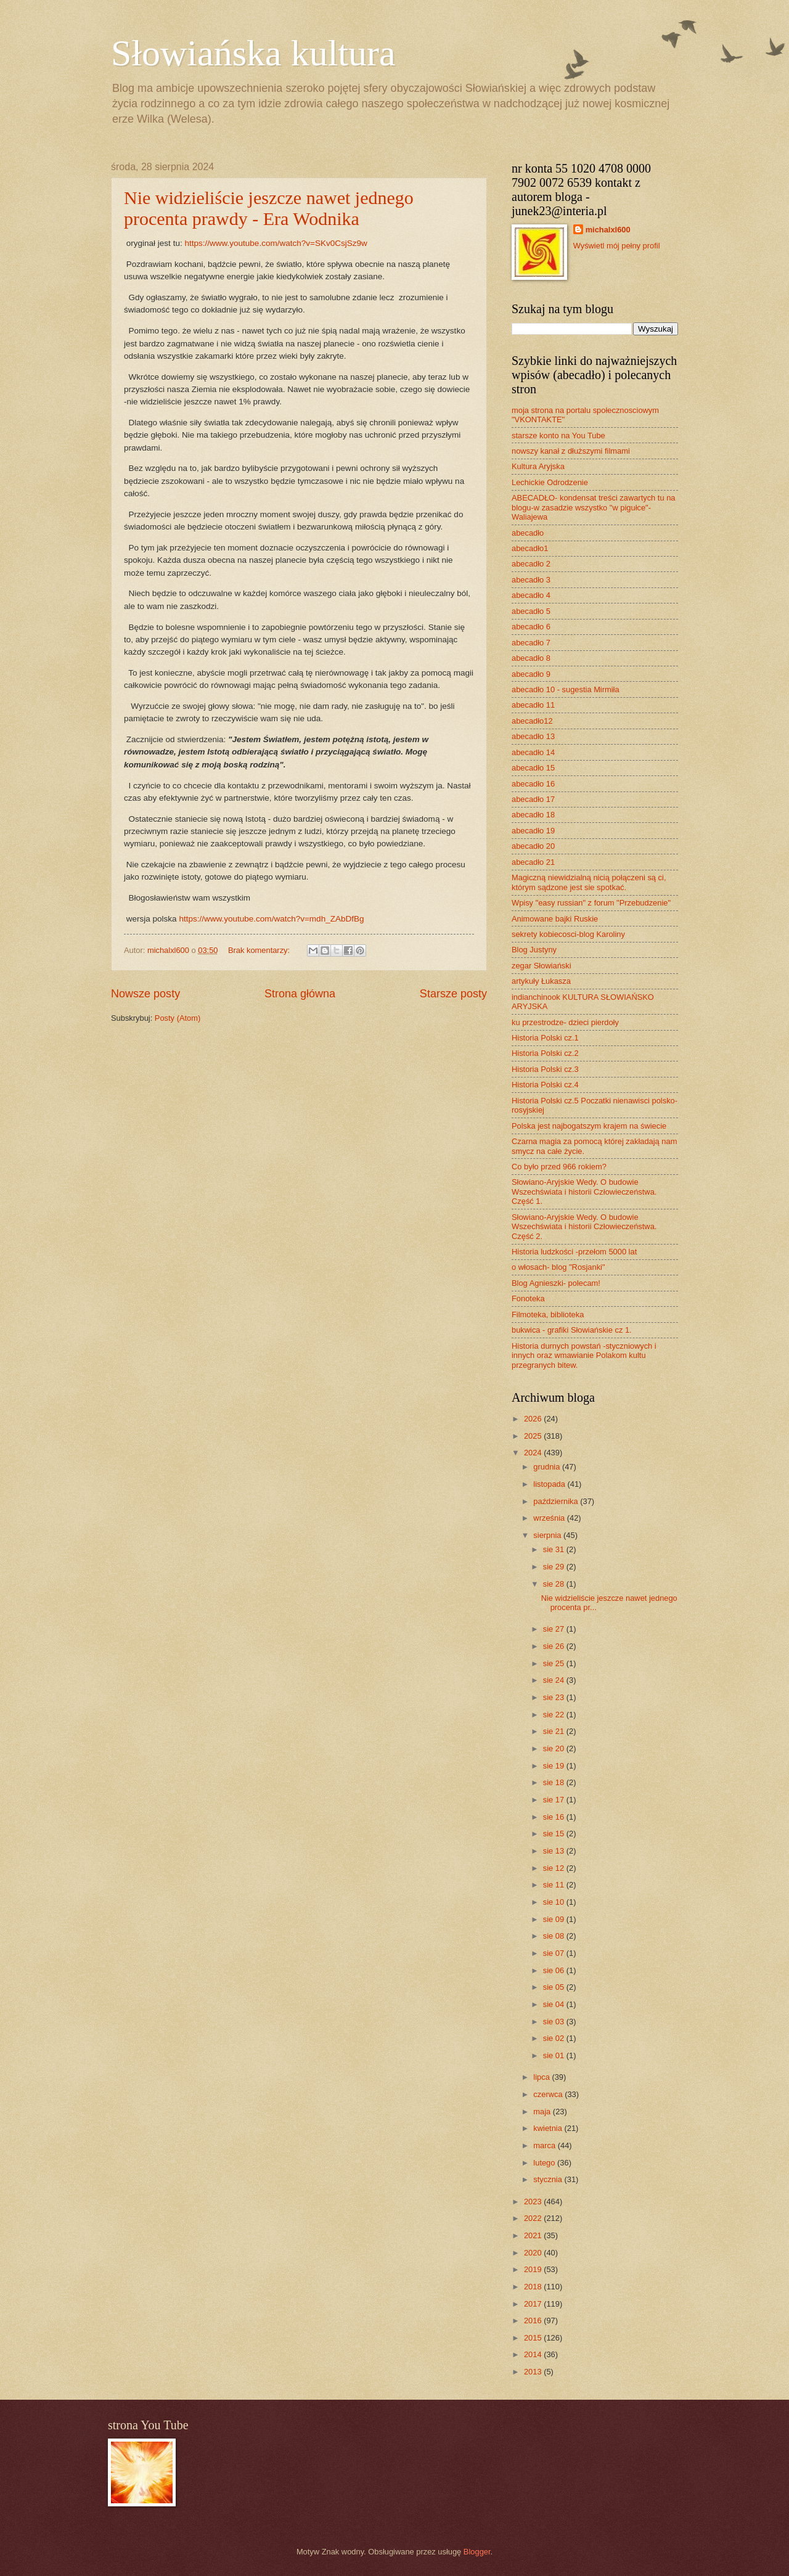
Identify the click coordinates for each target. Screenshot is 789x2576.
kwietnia (548, 2128)
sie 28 (554, 1584)
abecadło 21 (533, 862)
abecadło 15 (533, 767)
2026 (534, 1418)
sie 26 (554, 1646)
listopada (550, 1484)
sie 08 (554, 1935)
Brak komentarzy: (260, 950)
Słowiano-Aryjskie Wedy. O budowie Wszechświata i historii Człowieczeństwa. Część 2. (584, 1226)
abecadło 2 (531, 563)
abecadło (528, 533)
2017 (534, 2303)
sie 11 (554, 1884)
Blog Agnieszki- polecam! (556, 1283)
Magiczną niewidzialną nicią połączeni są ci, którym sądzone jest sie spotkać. (589, 882)
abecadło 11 (533, 704)
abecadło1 (530, 548)
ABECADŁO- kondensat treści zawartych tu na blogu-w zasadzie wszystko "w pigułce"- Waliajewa (593, 507)
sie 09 (554, 1919)
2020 (534, 2252)
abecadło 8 (531, 658)
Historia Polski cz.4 (545, 1084)
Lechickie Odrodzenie (550, 482)
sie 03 (554, 2021)
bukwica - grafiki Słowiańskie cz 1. (572, 1330)
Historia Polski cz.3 (545, 1069)
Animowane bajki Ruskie (555, 918)
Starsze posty (453, 993)
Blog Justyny (534, 949)
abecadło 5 (531, 611)
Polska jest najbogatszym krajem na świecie (589, 1126)
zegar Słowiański (541, 965)
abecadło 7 (531, 642)
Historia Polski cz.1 (545, 1037)
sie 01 (554, 2055)
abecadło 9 (531, 674)
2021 (534, 2235)
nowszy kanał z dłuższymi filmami (571, 451)
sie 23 (554, 1697)
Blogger (477, 2551)
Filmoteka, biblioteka (548, 1314)
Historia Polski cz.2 (545, 1053)
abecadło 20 (533, 846)
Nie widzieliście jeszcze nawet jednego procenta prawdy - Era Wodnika (269, 208)
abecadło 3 (531, 579)
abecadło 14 (533, 752)
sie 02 (554, 2038)
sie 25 (554, 1663)
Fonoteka (528, 1298)
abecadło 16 (533, 783)
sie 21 (554, 1731)
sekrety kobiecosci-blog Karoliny (568, 934)
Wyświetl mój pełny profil (616, 245)
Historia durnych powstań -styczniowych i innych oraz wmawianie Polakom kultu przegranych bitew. (584, 1355)
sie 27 (554, 1629)
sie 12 (554, 1868)
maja (542, 2111)
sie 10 (554, 1902)
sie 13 (554, 1850)
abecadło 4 (531, 595)
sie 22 (554, 1714)
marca (545, 2145)
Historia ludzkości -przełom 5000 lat (574, 1251)
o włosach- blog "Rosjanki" (558, 1267)
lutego (545, 2162)
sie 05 (554, 1987)
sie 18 (554, 1782)
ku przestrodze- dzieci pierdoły (565, 1022)
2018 (534, 2286)
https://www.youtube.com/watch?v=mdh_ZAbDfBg (271, 918)
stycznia (548, 2179)
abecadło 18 (533, 814)
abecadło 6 (531, 626)
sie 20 (554, 1748)
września (549, 1518)
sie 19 (554, 1765)
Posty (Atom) (177, 1018)
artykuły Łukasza (541, 981)
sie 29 (554, 1566)
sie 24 (554, 1680)
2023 (534, 2201)
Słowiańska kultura (253, 53)
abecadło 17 (533, 799)
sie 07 (554, 1953)
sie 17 (554, 1799)
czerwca (549, 2094)
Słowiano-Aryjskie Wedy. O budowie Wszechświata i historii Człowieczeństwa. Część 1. (584, 1191)
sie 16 (554, 1817)
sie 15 (554, 1833)
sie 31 (554, 1549)
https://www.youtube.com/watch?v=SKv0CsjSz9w (275, 243)
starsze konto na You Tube (558, 435)
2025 (534, 1436)
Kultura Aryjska (538, 466)
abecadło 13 (533, 736)
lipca (542, 2077)
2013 (534, 2371)
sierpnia (548, 1535)
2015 (534, 2337)
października (556, 1501)
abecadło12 (532, 721)
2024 (534, 1452)
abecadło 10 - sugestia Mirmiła (565, 689)
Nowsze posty (145, 993)
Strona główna (299, 993)
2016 (534, 2320)
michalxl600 (608, 229)
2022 (534, 2218)
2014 (534, 2354)
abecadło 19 (533, 830)
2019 (534, 2269)
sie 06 (554, 1970)
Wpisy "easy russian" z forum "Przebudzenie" (591, 902)
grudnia (547, 1466)
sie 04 (554, 2004)
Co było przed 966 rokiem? (559, 1166)
